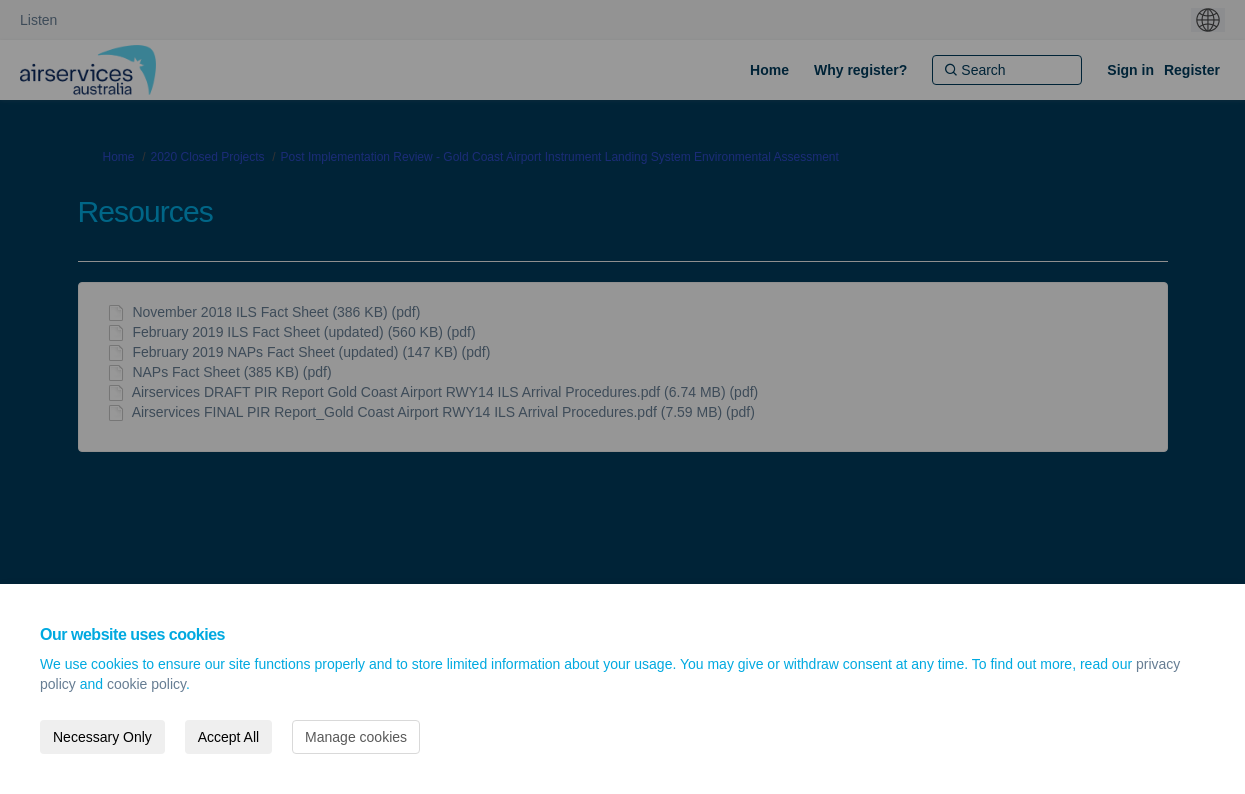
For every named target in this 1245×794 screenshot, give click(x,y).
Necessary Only (102, 737)
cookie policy (146, 684)
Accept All (228, 737)
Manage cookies (356, 737)
